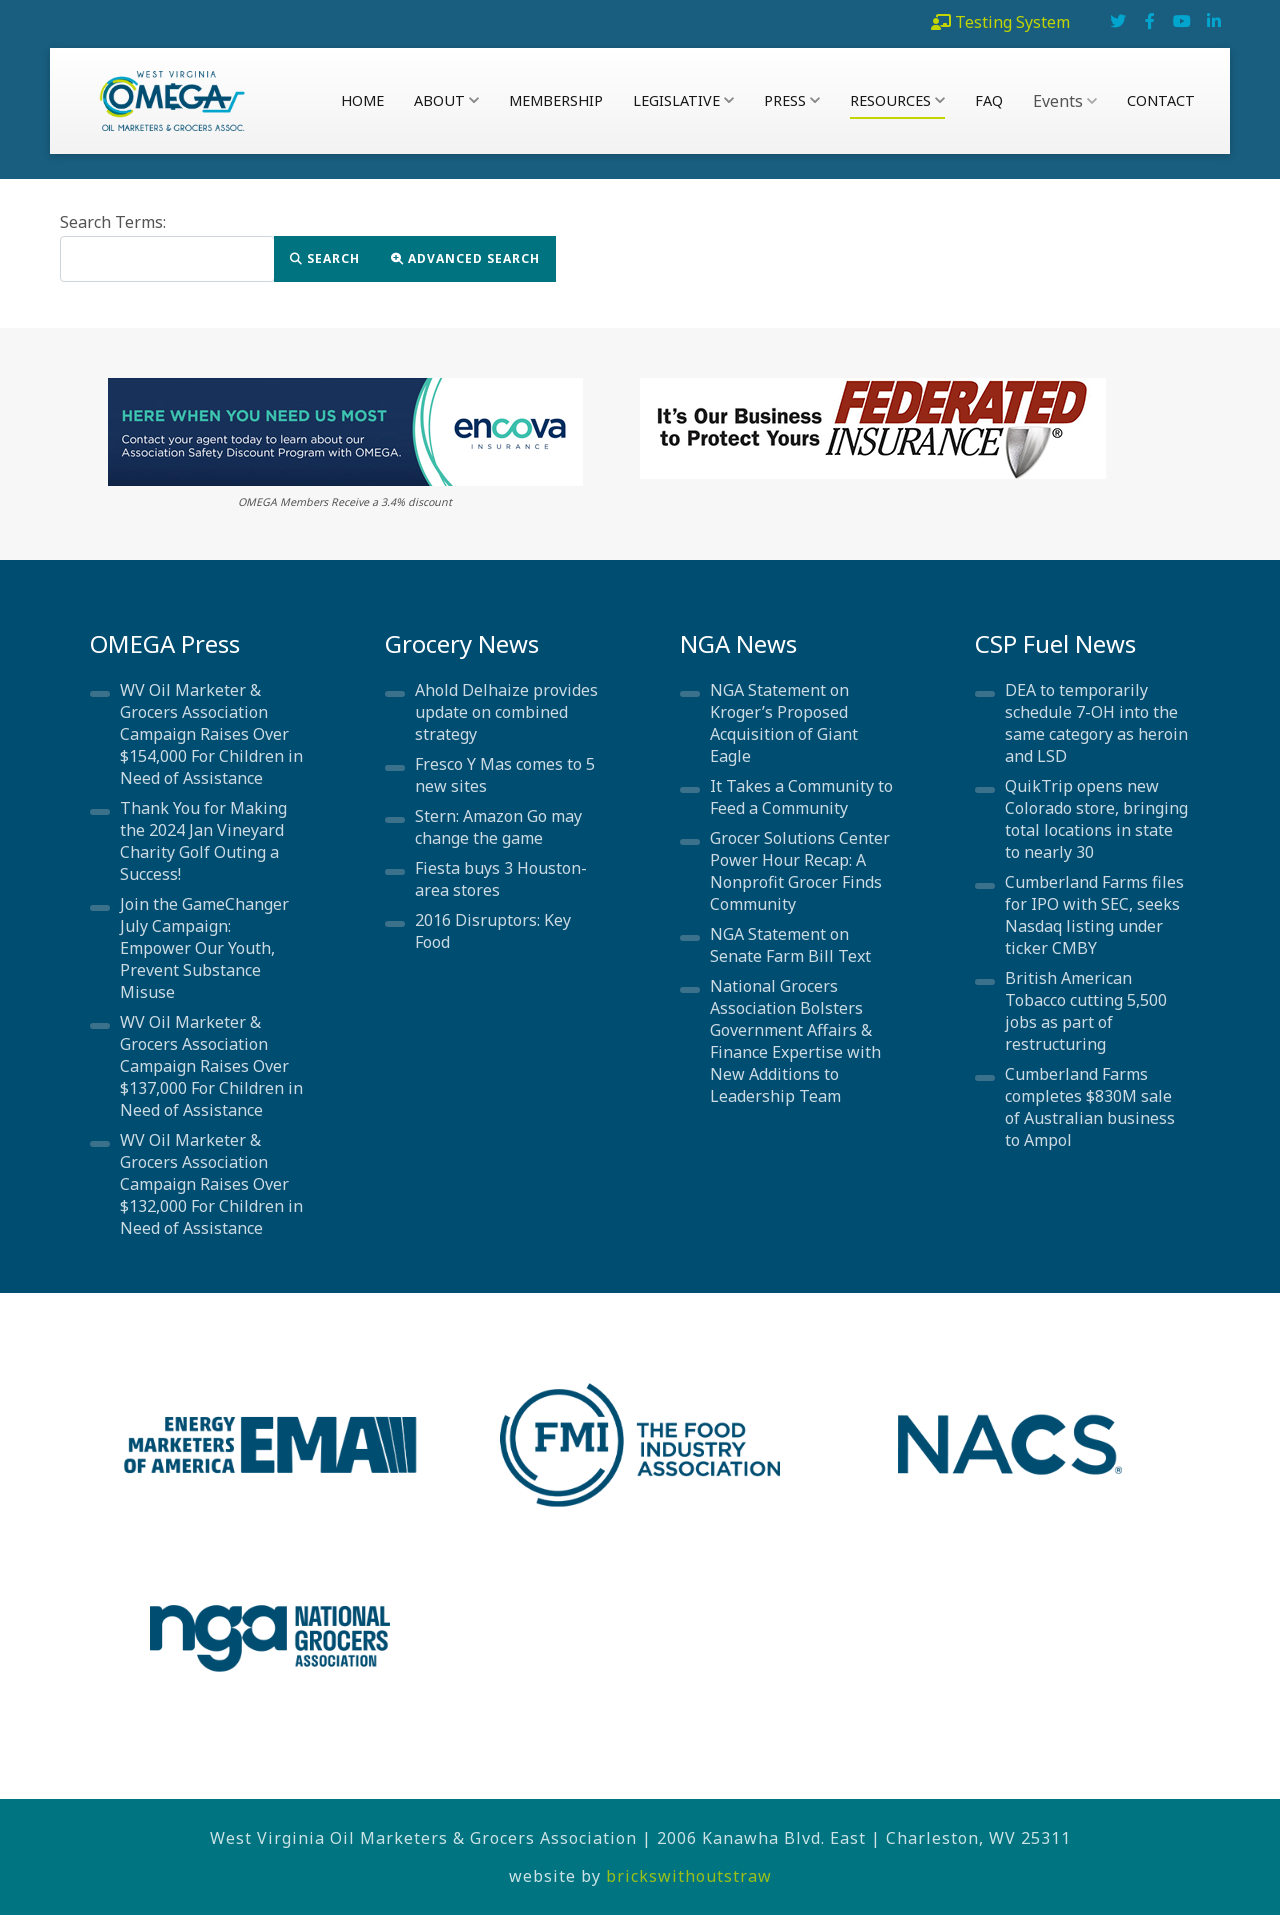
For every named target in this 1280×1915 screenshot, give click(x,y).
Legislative (683, 100)
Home (362, 100)
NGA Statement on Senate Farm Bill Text (790, 945)
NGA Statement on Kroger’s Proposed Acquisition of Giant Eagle (784, 723)
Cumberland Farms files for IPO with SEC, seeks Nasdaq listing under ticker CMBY (1094, 915)
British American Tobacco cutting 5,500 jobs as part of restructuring (1086, 1011)
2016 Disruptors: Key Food (493, 931)
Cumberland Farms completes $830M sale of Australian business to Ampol (1090, 1107)
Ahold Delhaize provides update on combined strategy (506, 712)
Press (792, 100)
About (446, 100)
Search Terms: (113, 222)
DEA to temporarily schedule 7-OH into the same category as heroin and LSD (1096, 723)
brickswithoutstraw (689, 1876)
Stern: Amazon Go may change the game (498, 827)
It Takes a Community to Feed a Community (801, 797)
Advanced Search (465, 258)
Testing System (1012, 22)
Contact (1161, 100)
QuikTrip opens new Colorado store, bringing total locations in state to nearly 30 (1096, 819)
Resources (897, 100)
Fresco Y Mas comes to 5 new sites (505, 775)
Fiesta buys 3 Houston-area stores (501, 879)
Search (325, 258)
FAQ (989, 100)
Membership (556, 100)
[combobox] (167, 258)
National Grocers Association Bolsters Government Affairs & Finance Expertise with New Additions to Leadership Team (795, 1041)
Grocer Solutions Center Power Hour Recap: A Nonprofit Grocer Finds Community (800, 871)
